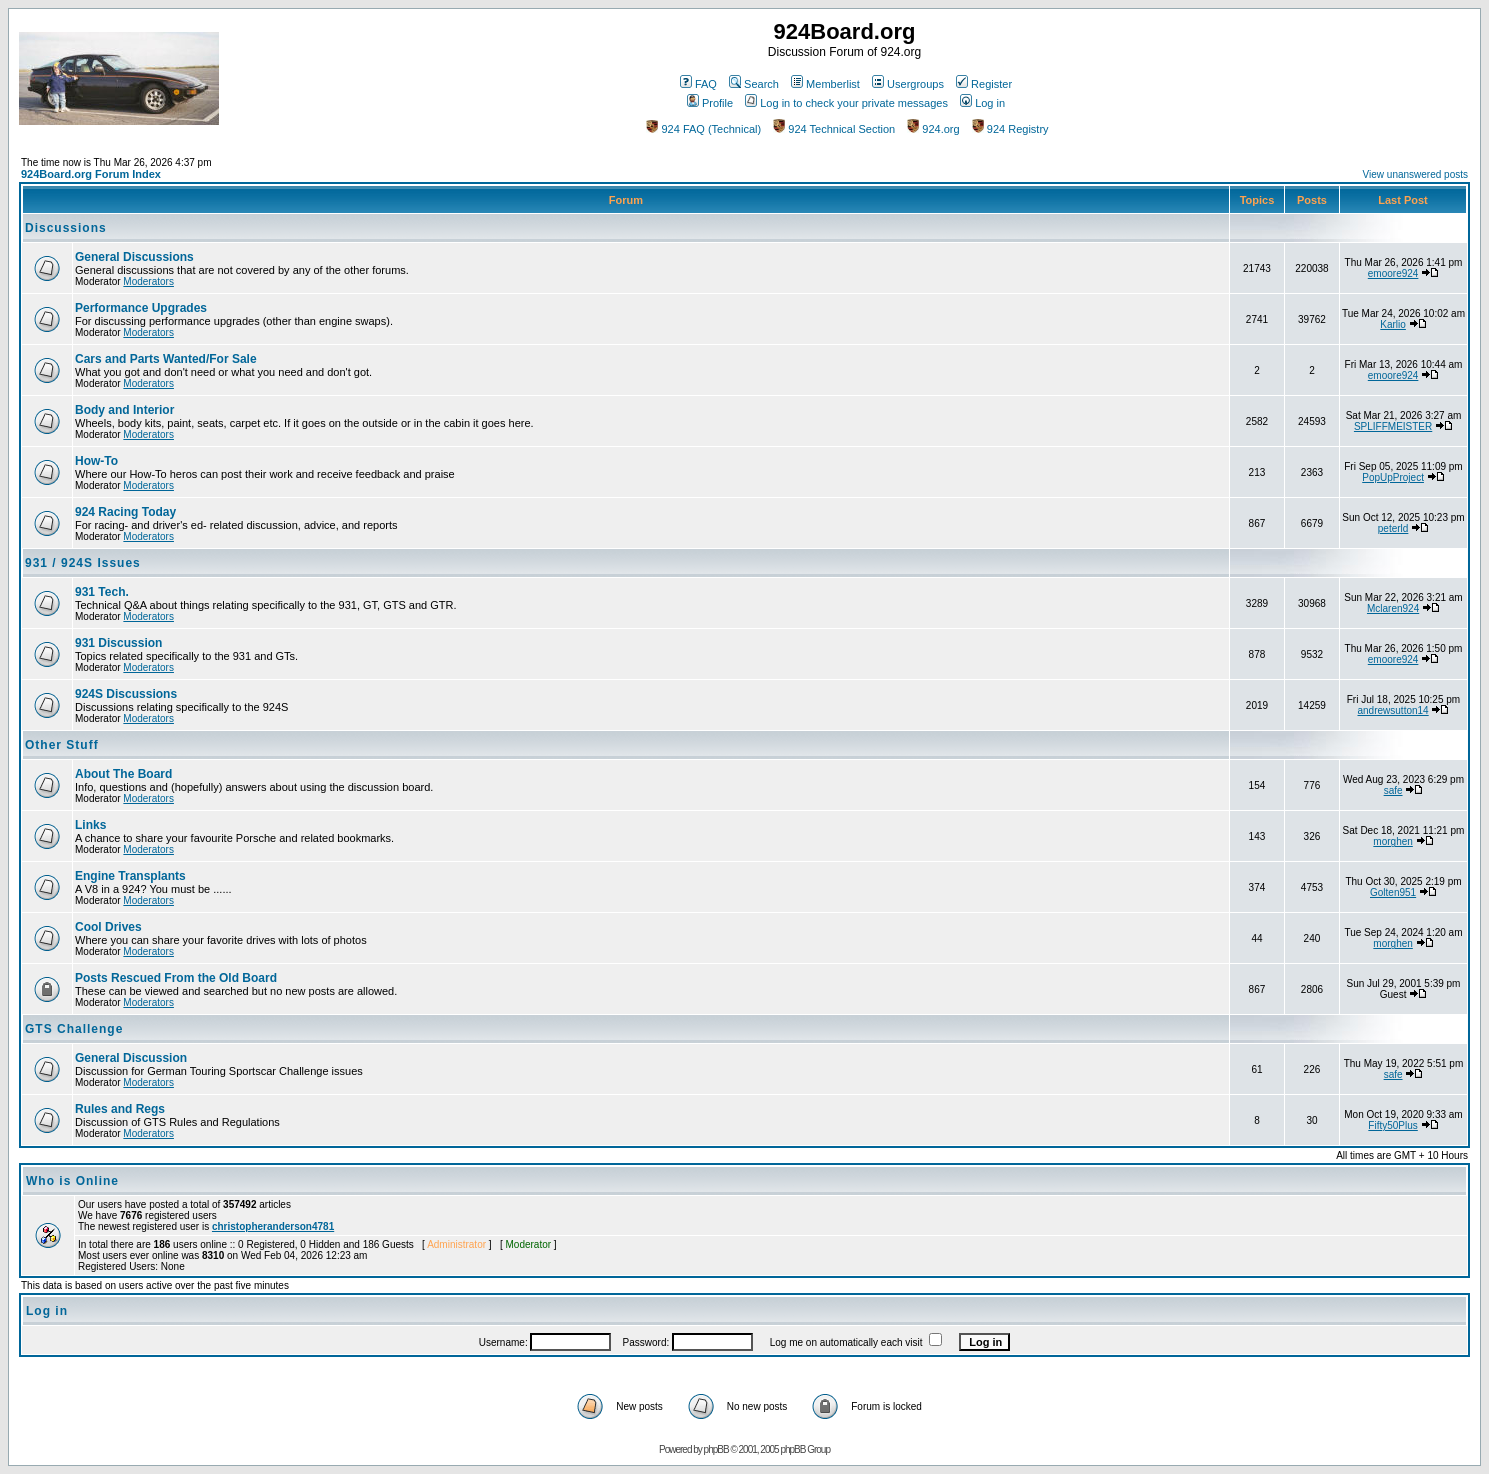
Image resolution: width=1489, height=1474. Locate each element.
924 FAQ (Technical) (703, 129)
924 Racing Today (125, 512)
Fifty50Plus (1392, 1125)
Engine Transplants (130, 876)
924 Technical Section (834, 129)
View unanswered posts (1415, 174)
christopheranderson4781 (273, 1226)
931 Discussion (118, 643)
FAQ (698, 84)
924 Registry (1010, 129)
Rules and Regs (120, 1109)
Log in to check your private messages (846, 103)
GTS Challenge (74, 1029)
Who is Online (72, 1181)
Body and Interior (124, 410)
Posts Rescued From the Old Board (176, 978)
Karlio (1393, 324)
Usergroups (908, 84)
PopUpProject (1393, 477)
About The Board (123, 774)
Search (754, 84)
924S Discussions (126, 694)
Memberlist (825, 84)
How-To (96, 461)
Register (984, 84)
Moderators (148, 281)
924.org (933, 129)
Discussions (66, 228)
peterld (1393, 528)
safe (1393, 790)
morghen (1392, 841)
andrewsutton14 (1393, 710)
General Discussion (131, 1058)
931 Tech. (102, 592)
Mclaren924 (1393, 608)
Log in (982, 103)
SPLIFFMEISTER (1393, 426)
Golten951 (1393, 892)
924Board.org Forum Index (91, 174)
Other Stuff (62, 745)
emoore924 (1393, 273)
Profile (710, 103)
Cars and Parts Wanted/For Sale (166, 359)
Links (90, 825)
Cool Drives (108, 927)
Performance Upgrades (141, 308)
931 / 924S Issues (83, 563)
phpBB (716, 1449)
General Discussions (134, 257)
